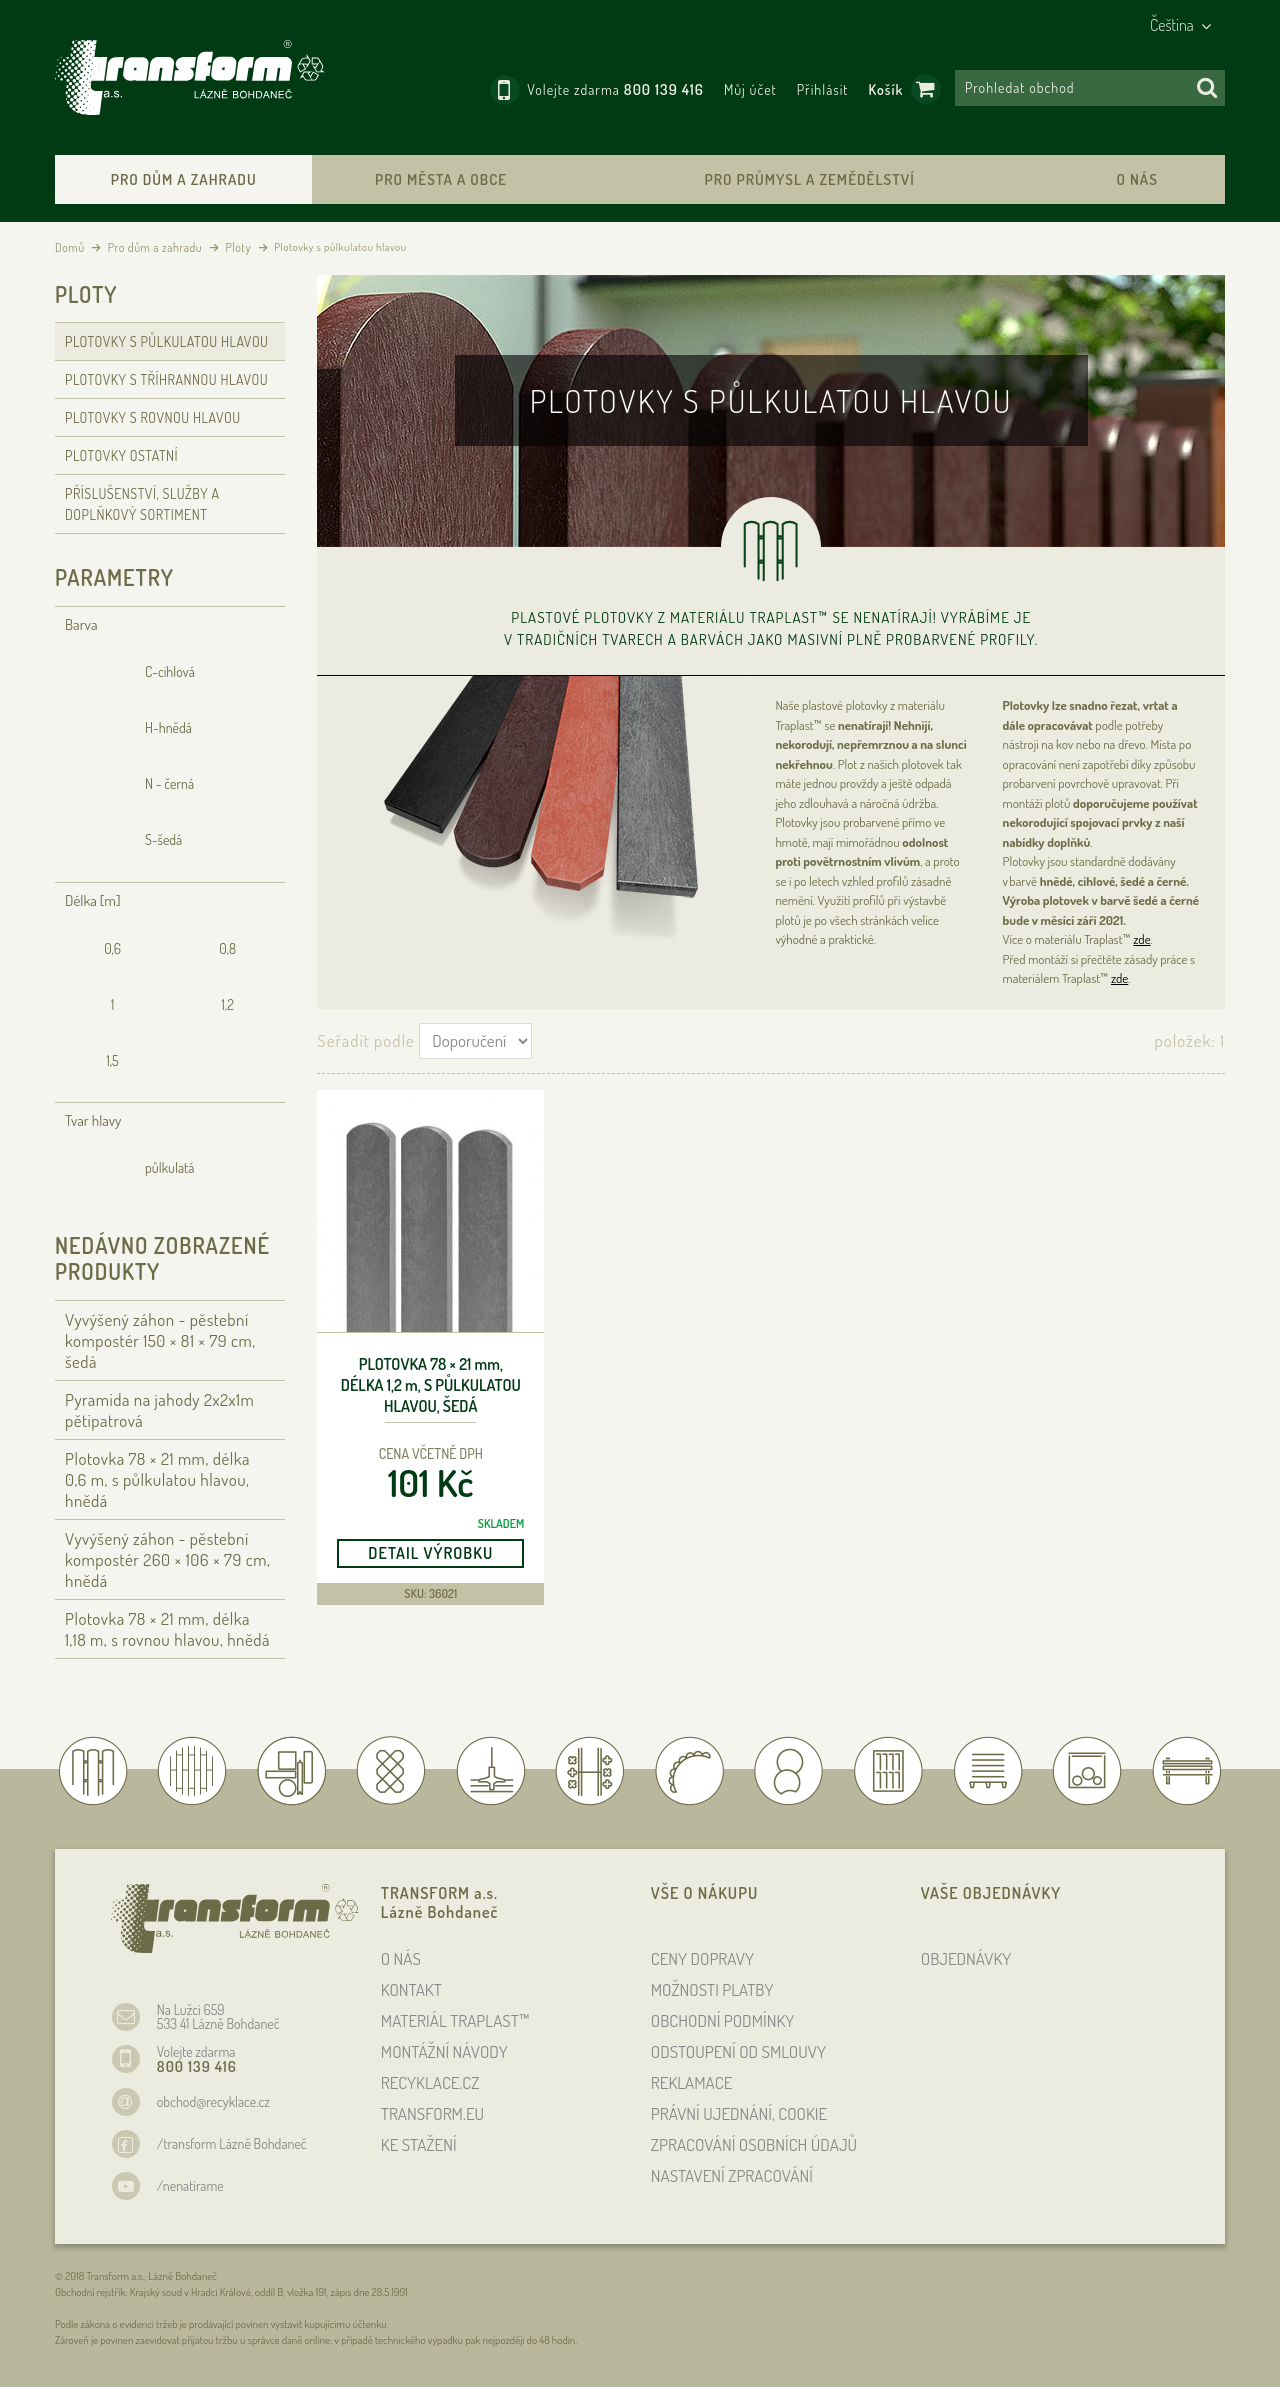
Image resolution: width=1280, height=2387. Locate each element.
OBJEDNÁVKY (966, 1958)
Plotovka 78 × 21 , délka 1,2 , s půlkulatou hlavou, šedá (431, 1385)
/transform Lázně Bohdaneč (232, 2143)
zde (1141, 939)
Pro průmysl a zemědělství (809, 179)
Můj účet (750, 89)
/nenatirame (190, 2185)
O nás (1136, 179)
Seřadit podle (365, 1040)
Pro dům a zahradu (184, 179)
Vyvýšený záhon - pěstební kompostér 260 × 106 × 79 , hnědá (167, 1559)
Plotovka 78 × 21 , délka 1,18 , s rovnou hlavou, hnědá (167, 1629)
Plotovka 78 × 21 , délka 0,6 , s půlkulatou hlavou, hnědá (157, 1479)
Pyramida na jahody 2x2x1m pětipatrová (159, 1410)
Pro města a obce (441, 179)
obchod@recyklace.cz (213, 2101)
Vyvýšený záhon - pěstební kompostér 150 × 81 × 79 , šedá (160, 1340)
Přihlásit (823, 89)
